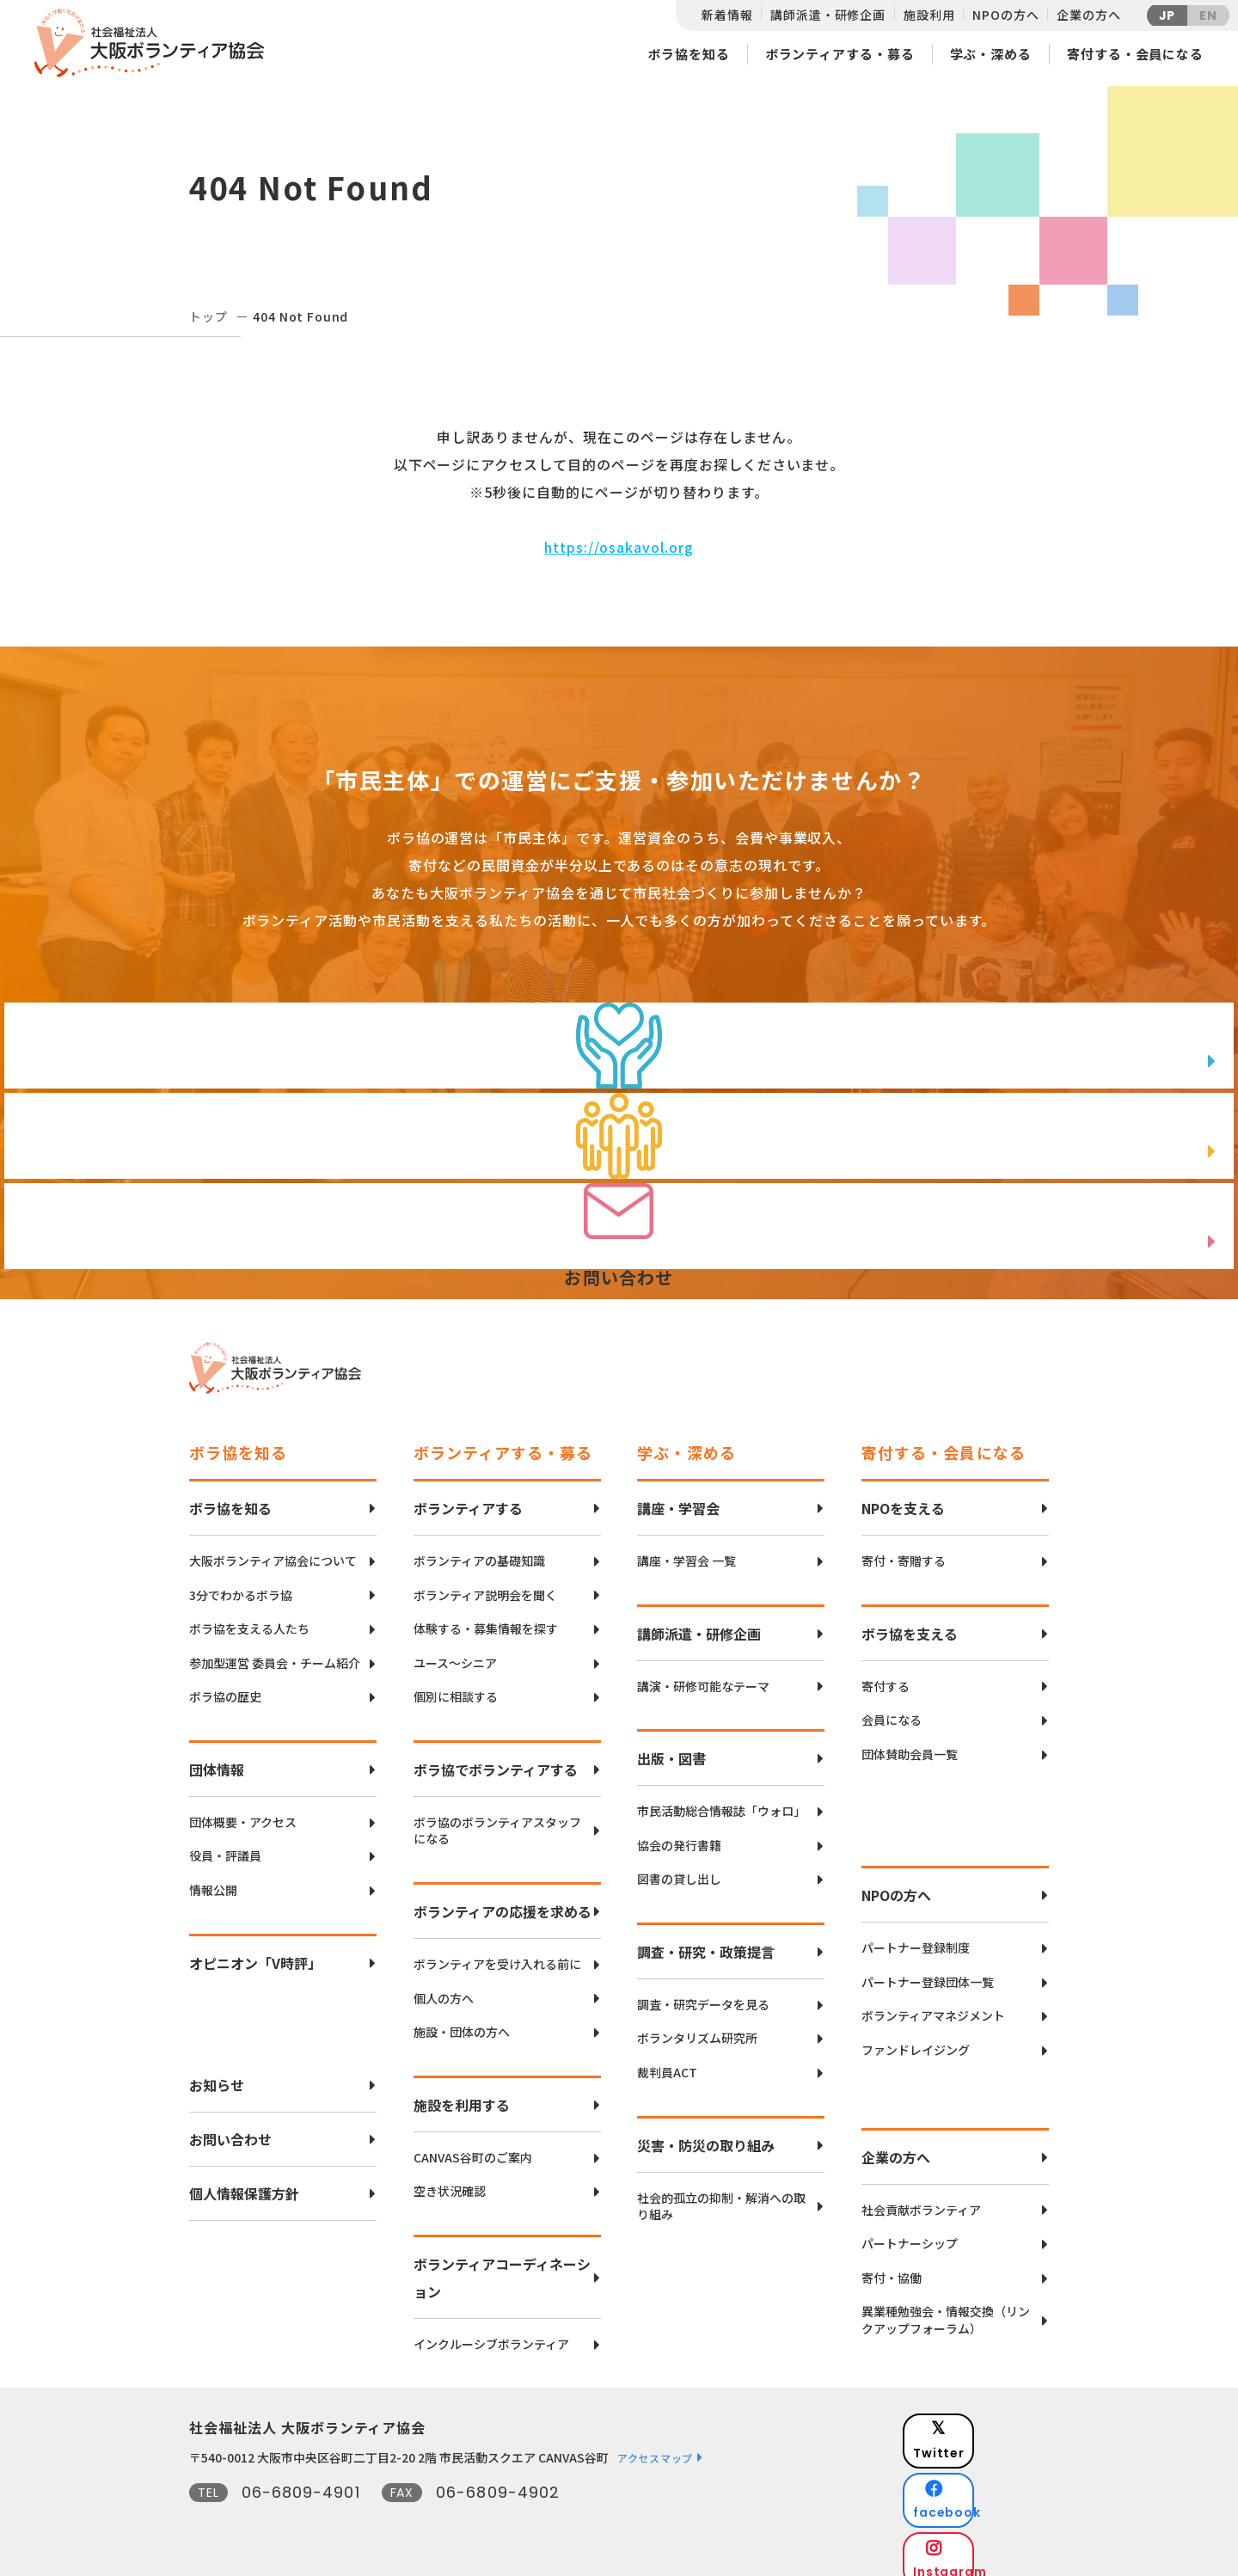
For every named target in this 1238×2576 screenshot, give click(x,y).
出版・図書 (671, 1745)
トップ (208, 316)
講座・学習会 (678, 1495)
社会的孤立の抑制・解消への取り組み (721, 2194)
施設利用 (929, 14)
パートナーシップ (909, 2231)
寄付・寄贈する (903, 1548)
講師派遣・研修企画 (828, 14)
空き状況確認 (450, 2178)
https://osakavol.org (618, 547)
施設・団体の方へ (462, 2019)
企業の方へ (1088, 14)
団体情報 (216, 1756)
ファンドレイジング (915, 2037)
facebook (989, 2460)
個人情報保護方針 (244, 2180)
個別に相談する (456, 1684)
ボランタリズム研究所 (697, 2025)
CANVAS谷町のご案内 (473, 2145)
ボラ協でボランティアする (496, 1756)
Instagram (988, 2503)
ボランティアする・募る (840, 54)
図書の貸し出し (679, 1866)
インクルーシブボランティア (491, 2331)
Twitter (987, 2417)
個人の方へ (444, 1986)
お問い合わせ (230, 2126)
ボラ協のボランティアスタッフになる (497, 1818)
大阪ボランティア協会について (273, 1548)
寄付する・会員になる (1135, 54)
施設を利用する (462, 2092)
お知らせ (216, 2072)
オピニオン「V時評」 (255, 1950)
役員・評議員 (225, 1843)
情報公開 (213, 1877)
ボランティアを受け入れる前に (497, 1951)
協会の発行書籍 (679, 1833)
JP (1167, 15)
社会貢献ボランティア (921, 2197)
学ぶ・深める (991, 54)
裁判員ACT (667, 2060)
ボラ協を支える (909, 1620)
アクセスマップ (655, 2445)
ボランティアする (468, 1495)
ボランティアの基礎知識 (479, 1548)
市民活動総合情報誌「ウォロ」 (721, 1798)
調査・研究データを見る (703, 1992)
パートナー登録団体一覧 (927, 1969)
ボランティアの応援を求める (502, 1898)
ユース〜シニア (455, 1650)
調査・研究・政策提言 (706, 1939)
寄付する (885, 1673)
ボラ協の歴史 (225, 1684)
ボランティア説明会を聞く (485, 1582)
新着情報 (727, 14)
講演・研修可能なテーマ (703, 1673)
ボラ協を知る (688, 54)
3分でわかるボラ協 (240, 1582)
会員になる (891, 1707)
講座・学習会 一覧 (686, 1548)
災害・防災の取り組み (706, 2132)
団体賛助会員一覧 (909, 1741)
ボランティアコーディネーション (502, 2265)
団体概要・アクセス (243, 1809)
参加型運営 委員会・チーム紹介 (274, 1650)
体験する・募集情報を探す (486, 1616)
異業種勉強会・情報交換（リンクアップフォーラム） (945, 2307)
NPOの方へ (1005, 14)
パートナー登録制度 (915, 1935)
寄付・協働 (891, 2265)
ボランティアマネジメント (933, 2003)
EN (1208, 15)
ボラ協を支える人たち (249, 1616)
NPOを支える (903, 1495)
